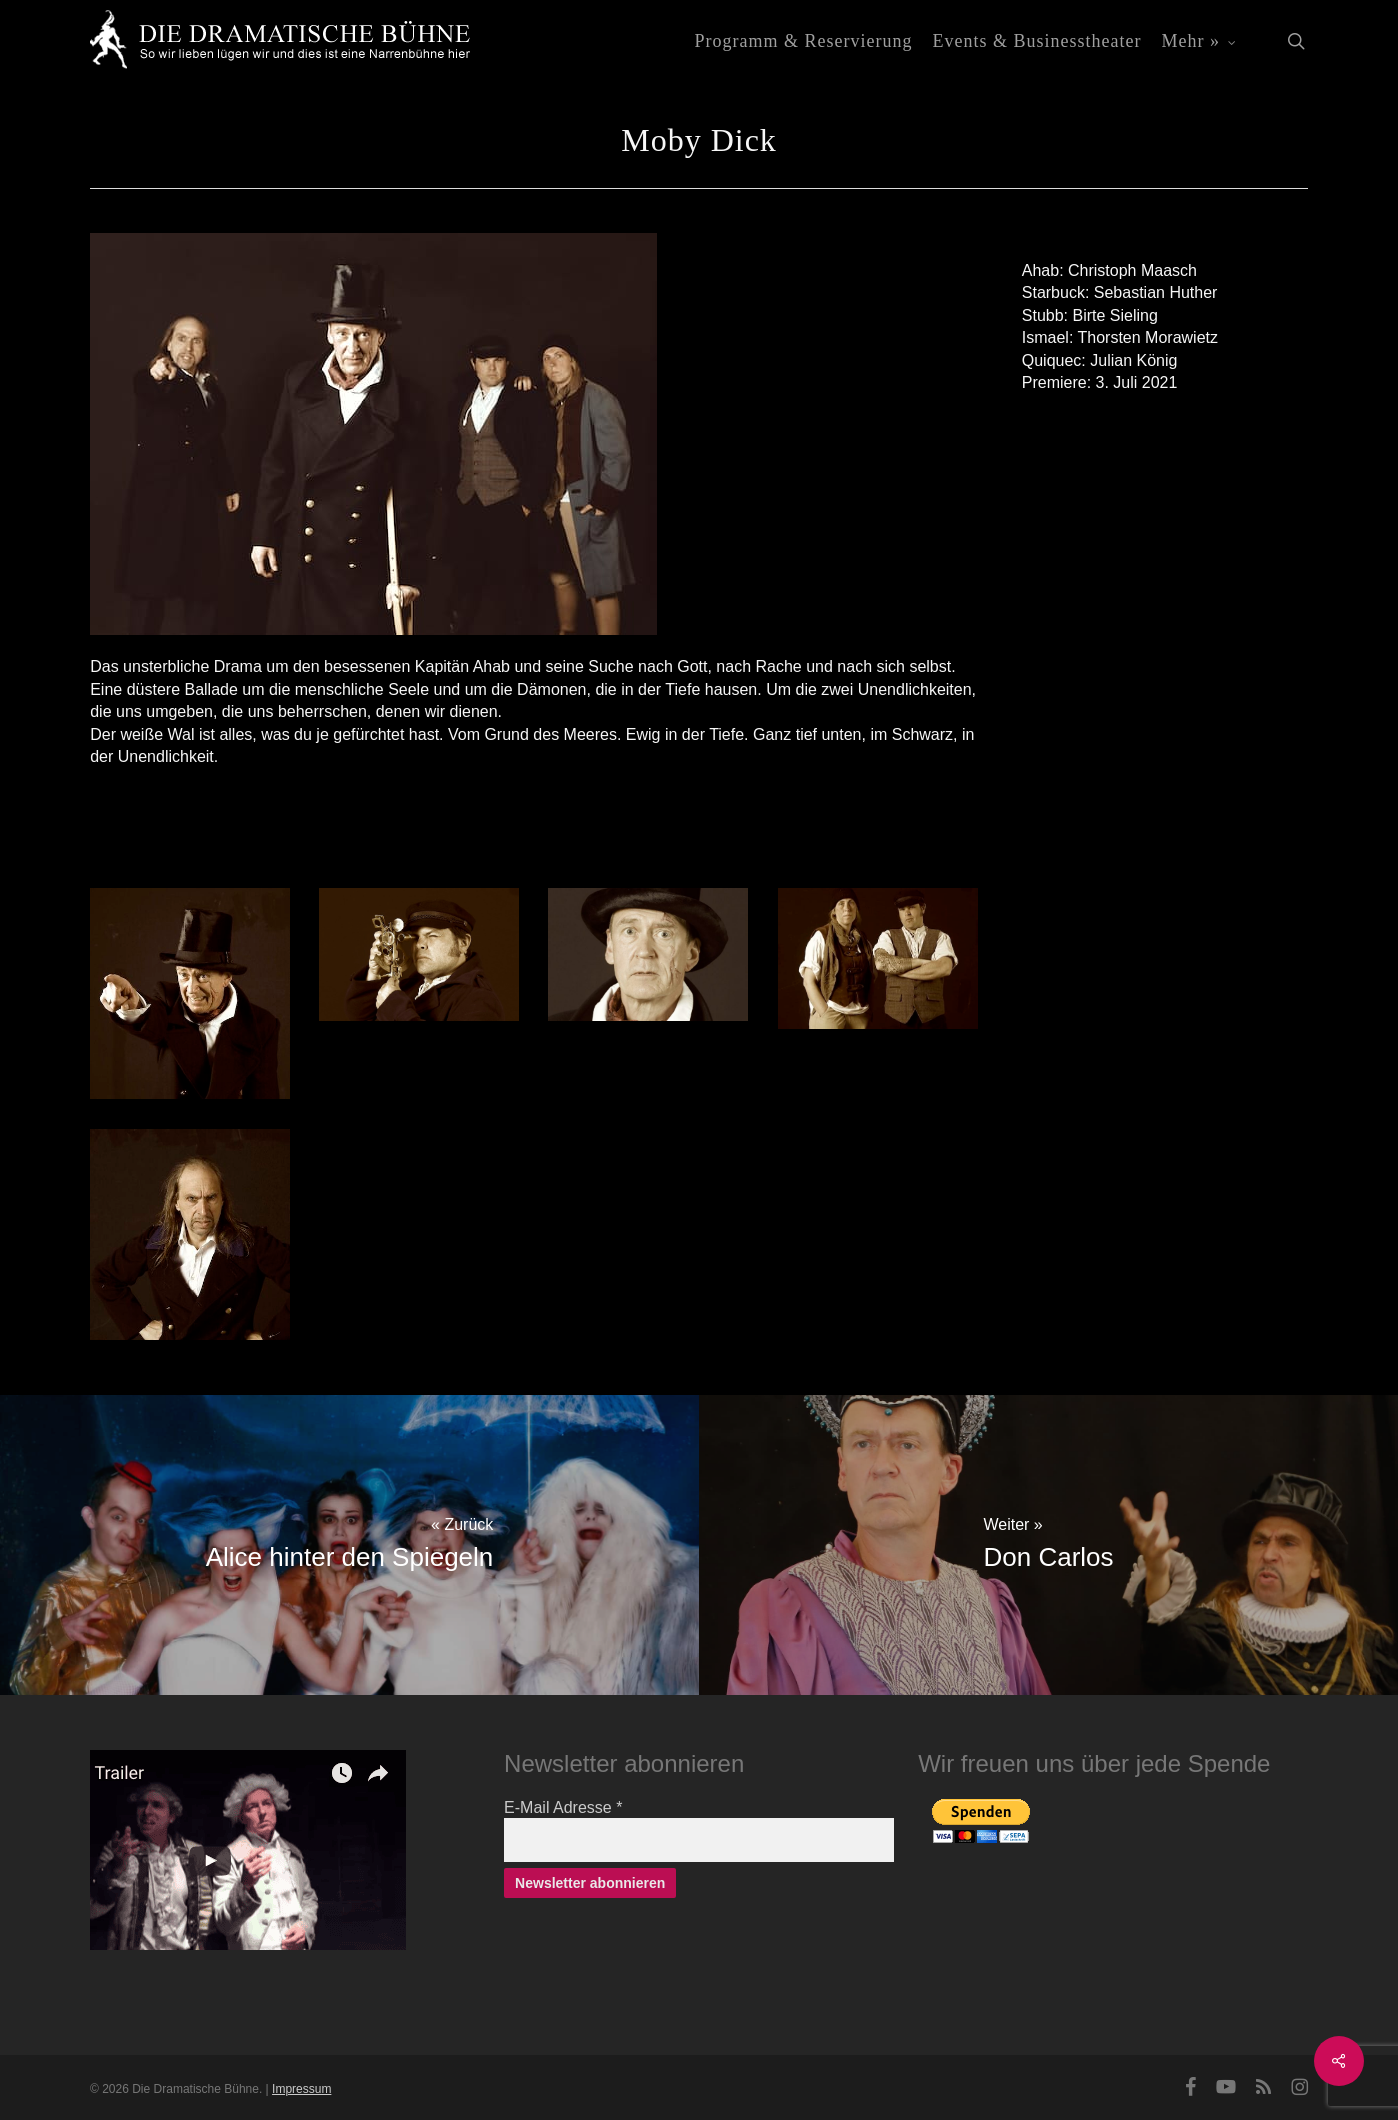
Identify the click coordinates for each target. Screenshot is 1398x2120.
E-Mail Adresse (563, 1807)
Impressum (301, 2089)
